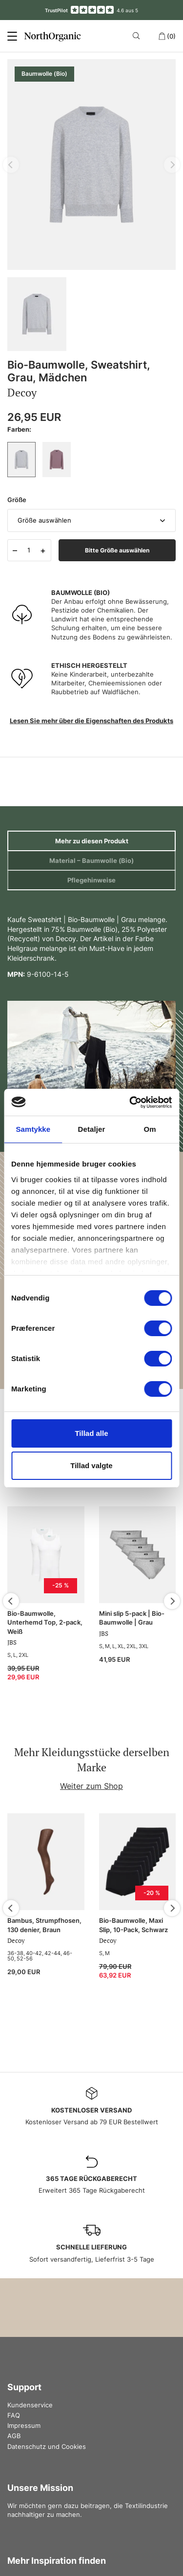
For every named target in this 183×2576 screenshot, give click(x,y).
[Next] (172, 1601)
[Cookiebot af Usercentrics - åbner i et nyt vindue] (130, 1102)
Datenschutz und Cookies (46, 2446)
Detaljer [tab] (91, 1129)
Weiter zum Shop (91, 1786)
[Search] (138, 35)
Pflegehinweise (91, 880)
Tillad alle (91, 1433)
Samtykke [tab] (33, 1129)
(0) (167, 36)
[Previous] (11, 1601)
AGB (13, 2436)
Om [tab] (150, 1129)
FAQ (13, 2415)
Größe (16, 500)
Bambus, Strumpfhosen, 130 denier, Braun (44, 1924)
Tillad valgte (91, 1465)
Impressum (24, 2425)
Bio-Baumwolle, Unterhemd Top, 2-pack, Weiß (44, 1622)
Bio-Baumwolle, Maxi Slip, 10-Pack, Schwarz (133, 1924)
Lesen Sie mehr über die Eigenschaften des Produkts (91, 721)
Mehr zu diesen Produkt (91, 841)
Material (91, 860)
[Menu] (12, 36)
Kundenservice (30, 2405)
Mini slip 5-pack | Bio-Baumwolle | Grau (131, 1617)
